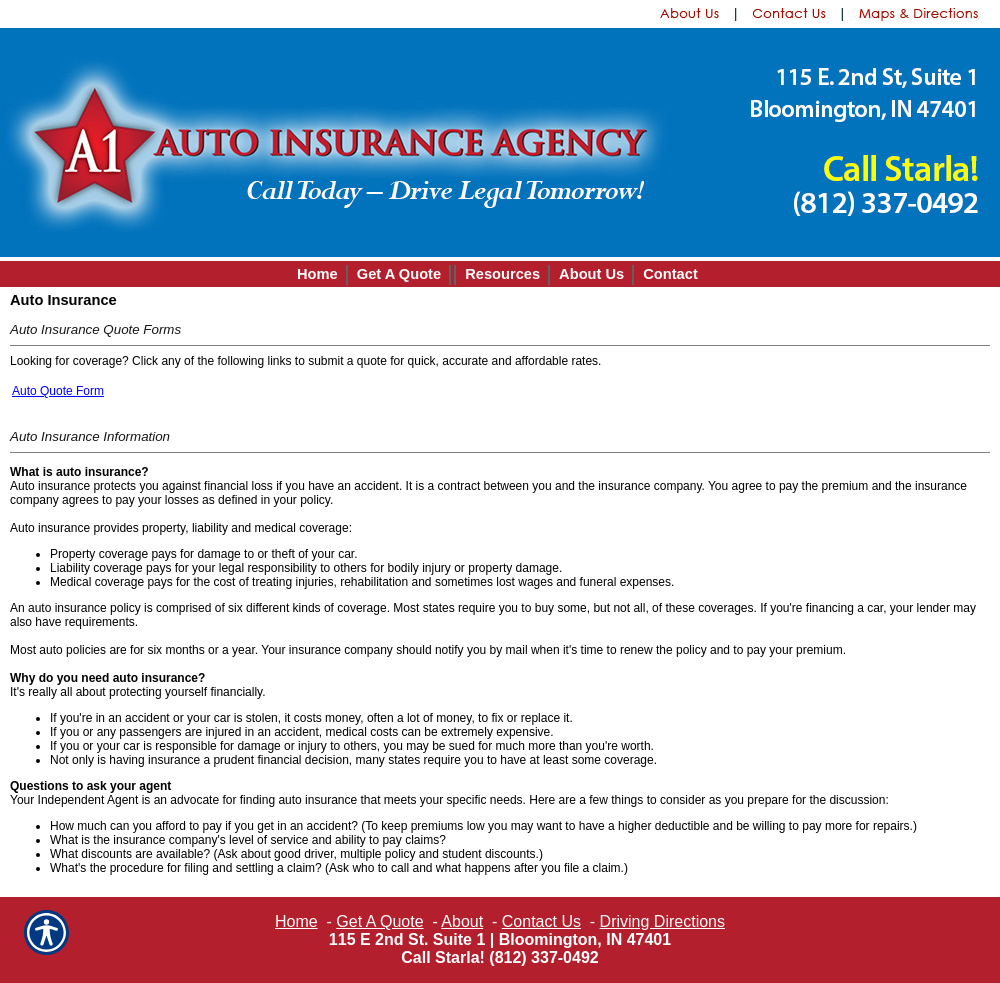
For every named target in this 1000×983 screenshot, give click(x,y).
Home (296, 921)
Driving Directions (662, 921)
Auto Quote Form (58, 391)
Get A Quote (379, 921)
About (462, 921)
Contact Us (541, 921)
